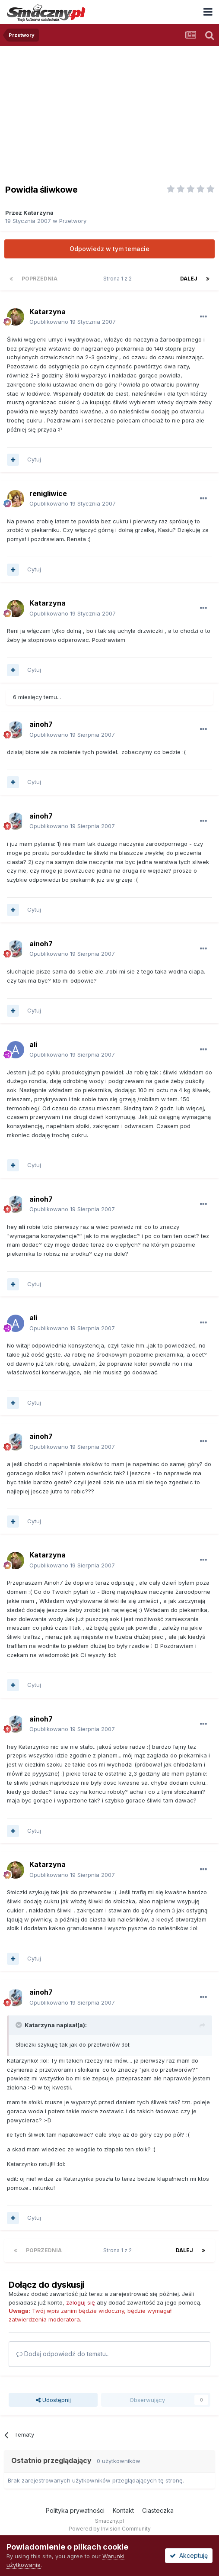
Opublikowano (72, 321)
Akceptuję (189, 2555)
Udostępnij (53, 2399)
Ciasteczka (158, 2510)
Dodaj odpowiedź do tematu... (63, 2353)
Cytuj (34, 459)
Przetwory (72, 220)
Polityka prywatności (75, 2510)
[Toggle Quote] (19, 2024)
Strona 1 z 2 (118, 278)
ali (33, 1044)
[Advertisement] (109, 110)
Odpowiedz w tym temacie (109, 248)
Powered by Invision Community (110, 2528)
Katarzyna (38, 212)
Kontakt (123, 2510)
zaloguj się (80, 2302)
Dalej (188, 278)
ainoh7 (41, 724)
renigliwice (48, 493)
